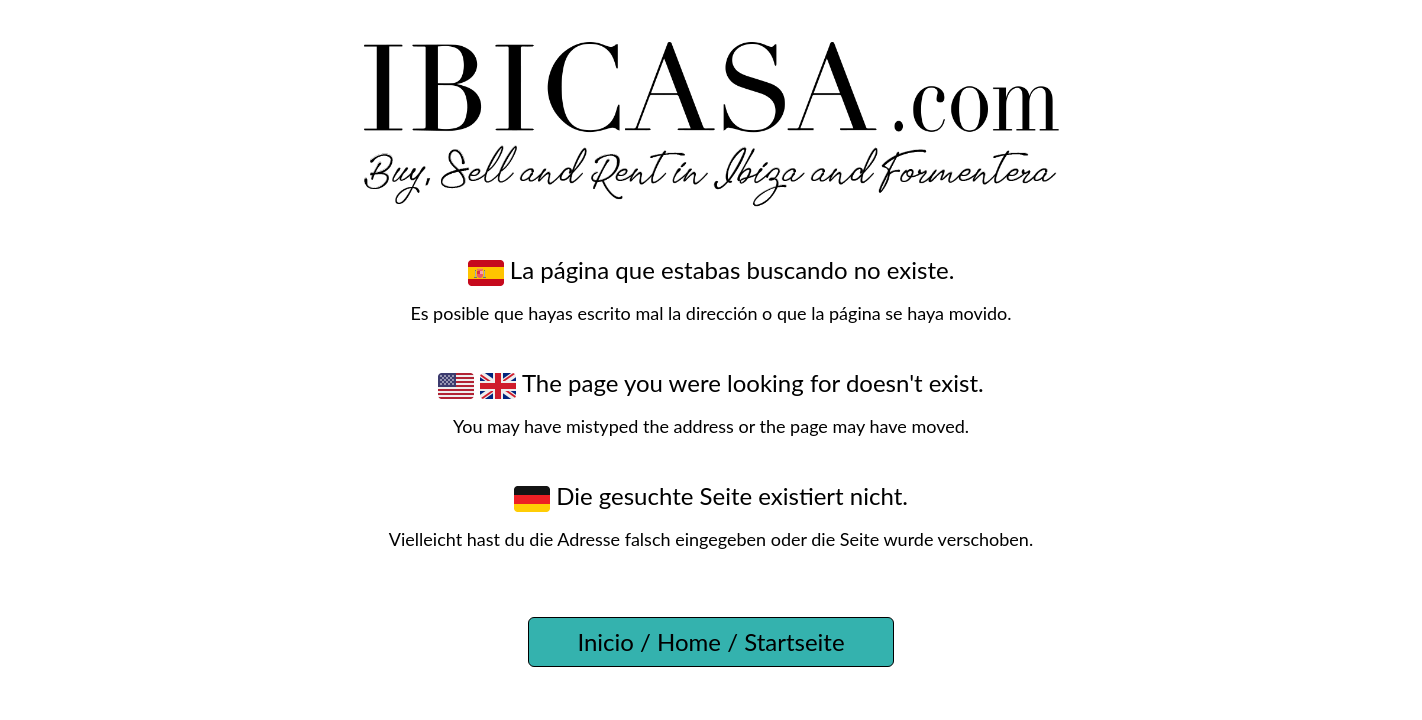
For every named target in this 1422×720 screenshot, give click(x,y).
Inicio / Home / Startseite (710, 641)
